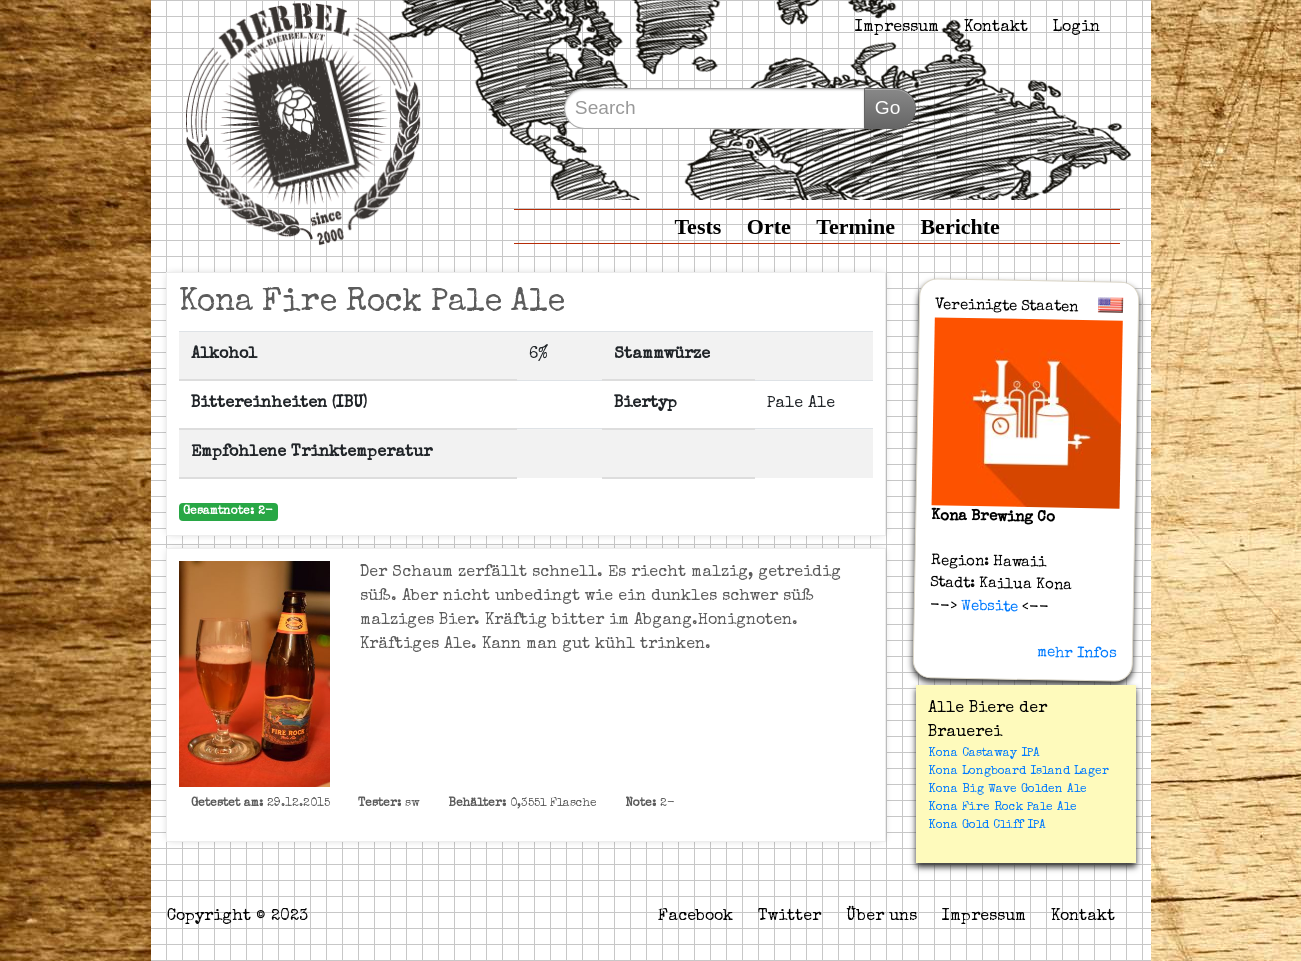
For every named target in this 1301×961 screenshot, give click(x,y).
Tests (697, 226)
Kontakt (996, 28)
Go (888, 107)
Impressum (897, 28)
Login (1076, 28)
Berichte (959, 226)
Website (986, 606)
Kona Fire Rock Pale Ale (1002, 808)
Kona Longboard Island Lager (1018, 772)
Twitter (789, 917)
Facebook (695, 917)
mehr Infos (1076, 653)
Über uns (881, 917)
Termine (855, 226)
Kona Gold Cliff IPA (987, 826)
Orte (769, 226)
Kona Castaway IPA (984, 754)
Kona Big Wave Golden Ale (1007, 790)
